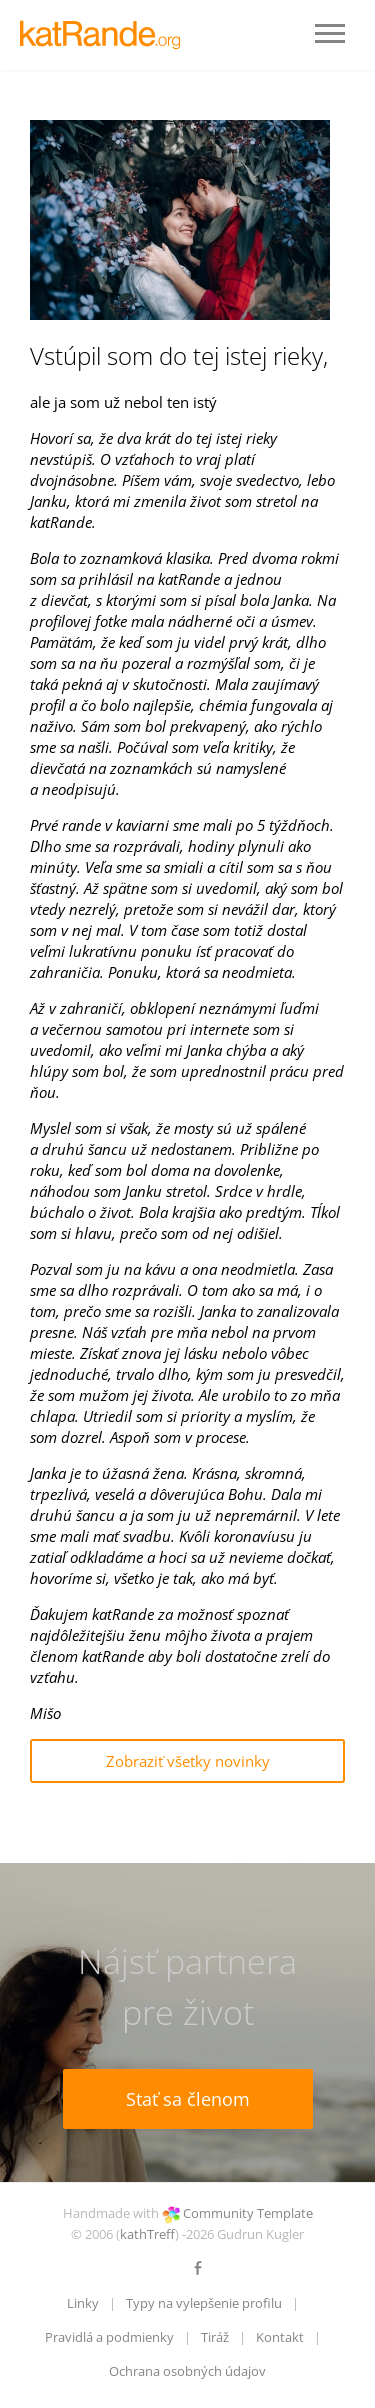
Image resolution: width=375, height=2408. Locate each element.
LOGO (105, 35)
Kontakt (280, 2337)
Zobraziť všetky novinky (188, 1761)
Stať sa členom (188, 2099)
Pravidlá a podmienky (109, 2337)
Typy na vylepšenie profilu (204, 2303)
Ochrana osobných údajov (187, 2371)
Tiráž (215, 2337)
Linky (83, 2303)
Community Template (248, 2213)
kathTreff (147, 2234)
